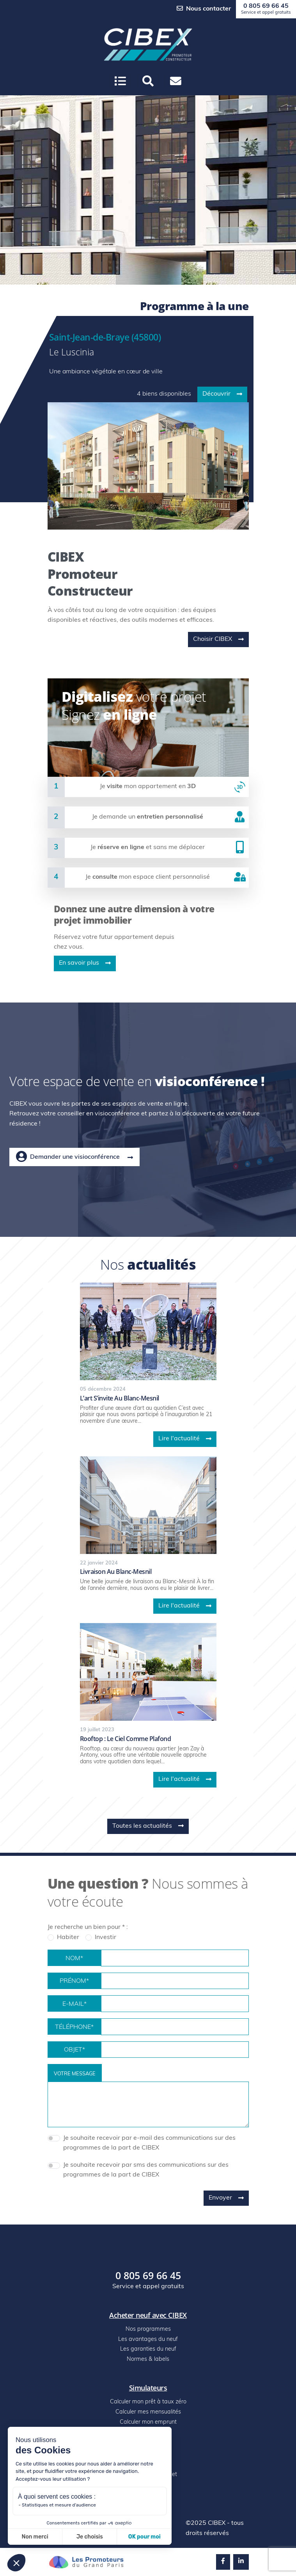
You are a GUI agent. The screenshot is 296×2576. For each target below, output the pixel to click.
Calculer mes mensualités (148, 2412)
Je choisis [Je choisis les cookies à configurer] (89, 2536)
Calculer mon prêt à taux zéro (148, 2402)
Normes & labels (148, 2359)
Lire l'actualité (184, 1439)
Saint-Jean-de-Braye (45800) (105, 337)
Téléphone (74, 2028)
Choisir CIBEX (218, 639)
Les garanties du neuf (148, 2349)
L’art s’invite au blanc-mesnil (119, 1398)
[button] (148, 81)
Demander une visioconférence (74, 1157)
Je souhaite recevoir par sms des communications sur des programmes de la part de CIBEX (146, 2170)
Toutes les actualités (148, 1826)
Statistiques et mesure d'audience (59, 2505)
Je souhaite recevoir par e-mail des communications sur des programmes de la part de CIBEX (149, 2143)
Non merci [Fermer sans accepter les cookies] (34, 2536)
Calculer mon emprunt (148, 2422)
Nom (74, 1959)
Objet (74, 2050)
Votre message (75, 2073)
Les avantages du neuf (148, 2339)
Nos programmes (148, 2329)
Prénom (74, 1982)
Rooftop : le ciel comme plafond (125, 1738)
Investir (105, 1937)
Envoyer (226, 2198)
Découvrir (222, 394)
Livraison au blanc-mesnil (116, 1571)
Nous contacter (204, 8)
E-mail (74, 2005)
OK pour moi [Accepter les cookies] (144, 2536)
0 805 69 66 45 (266, 9)
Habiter (68, 1937)
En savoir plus (85, 963)
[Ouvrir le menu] (120, 81)
